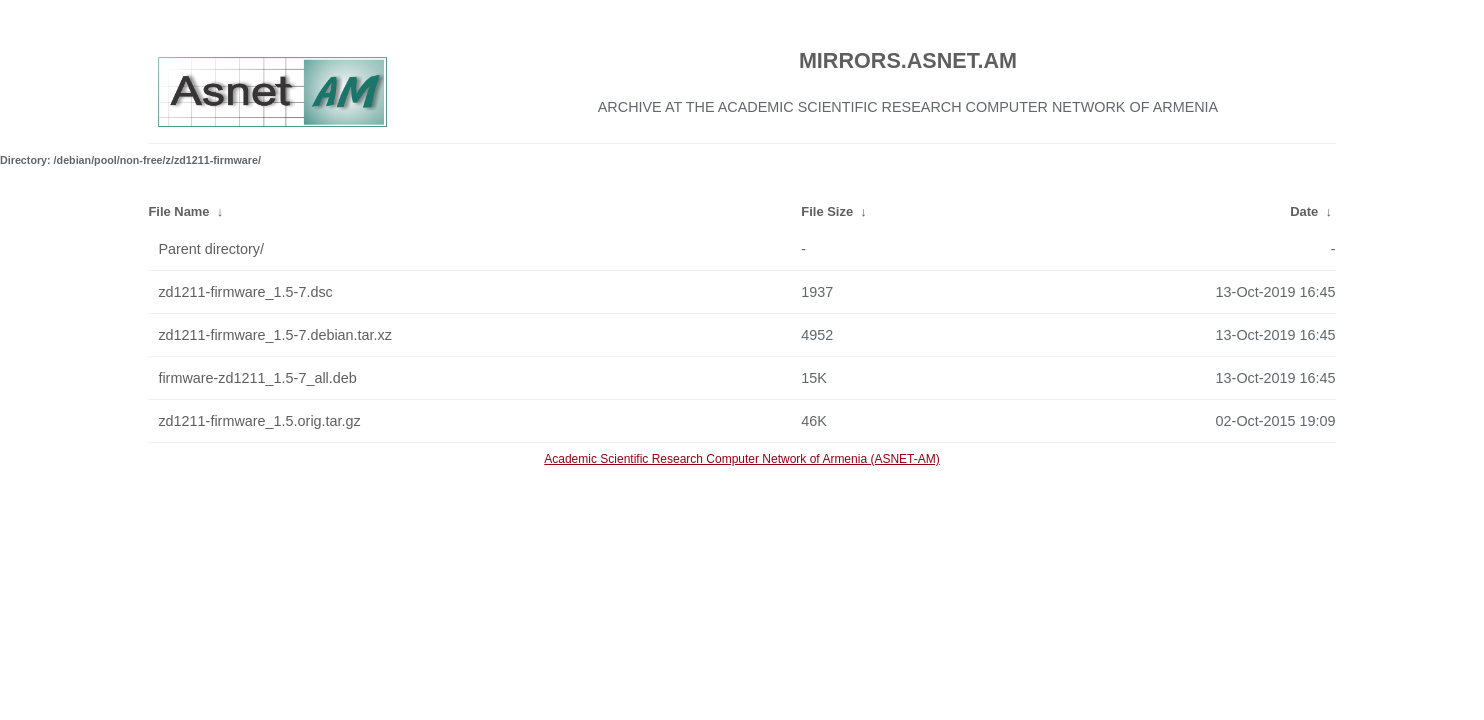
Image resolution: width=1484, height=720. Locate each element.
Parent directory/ (211, 249)
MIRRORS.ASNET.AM (908, 60)
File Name (178, 211)
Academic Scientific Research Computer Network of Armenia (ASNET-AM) (741, 459)
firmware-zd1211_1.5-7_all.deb (257, 378)
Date (1304, 211)
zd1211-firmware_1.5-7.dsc (245, 292)
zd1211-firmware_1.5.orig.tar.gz (259, 421)
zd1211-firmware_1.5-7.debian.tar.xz (275, 335)
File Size (827, 211)
